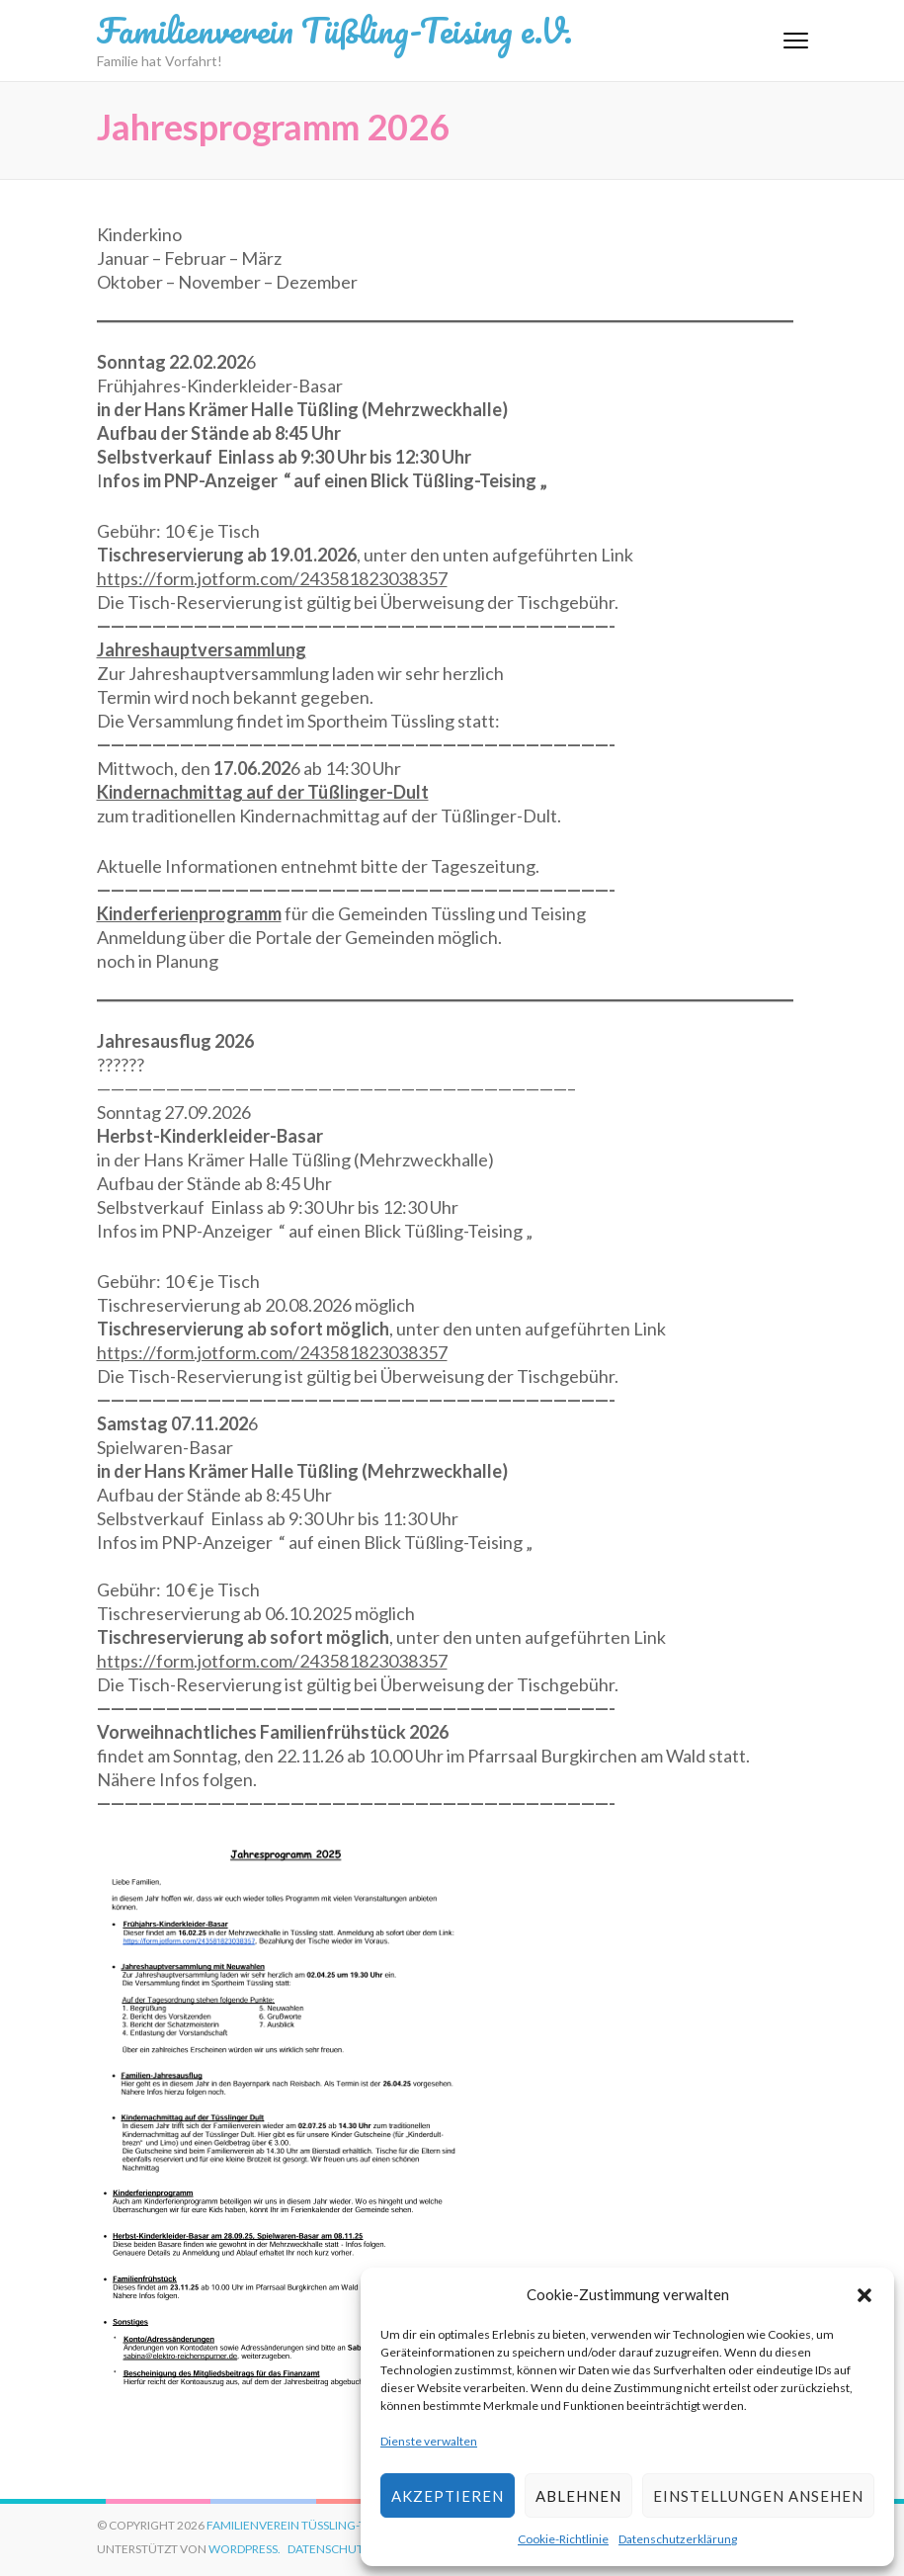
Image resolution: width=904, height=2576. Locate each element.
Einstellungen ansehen (758, 2496)
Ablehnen (578, 2496)
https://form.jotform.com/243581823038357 (272, 578)
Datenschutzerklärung (677, 2539)
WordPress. (244, 2548)
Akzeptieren (447, 2496)
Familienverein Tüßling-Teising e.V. (334, 29)
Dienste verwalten (428, 2441)
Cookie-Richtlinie (563, 2539)
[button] (864, 2294)
